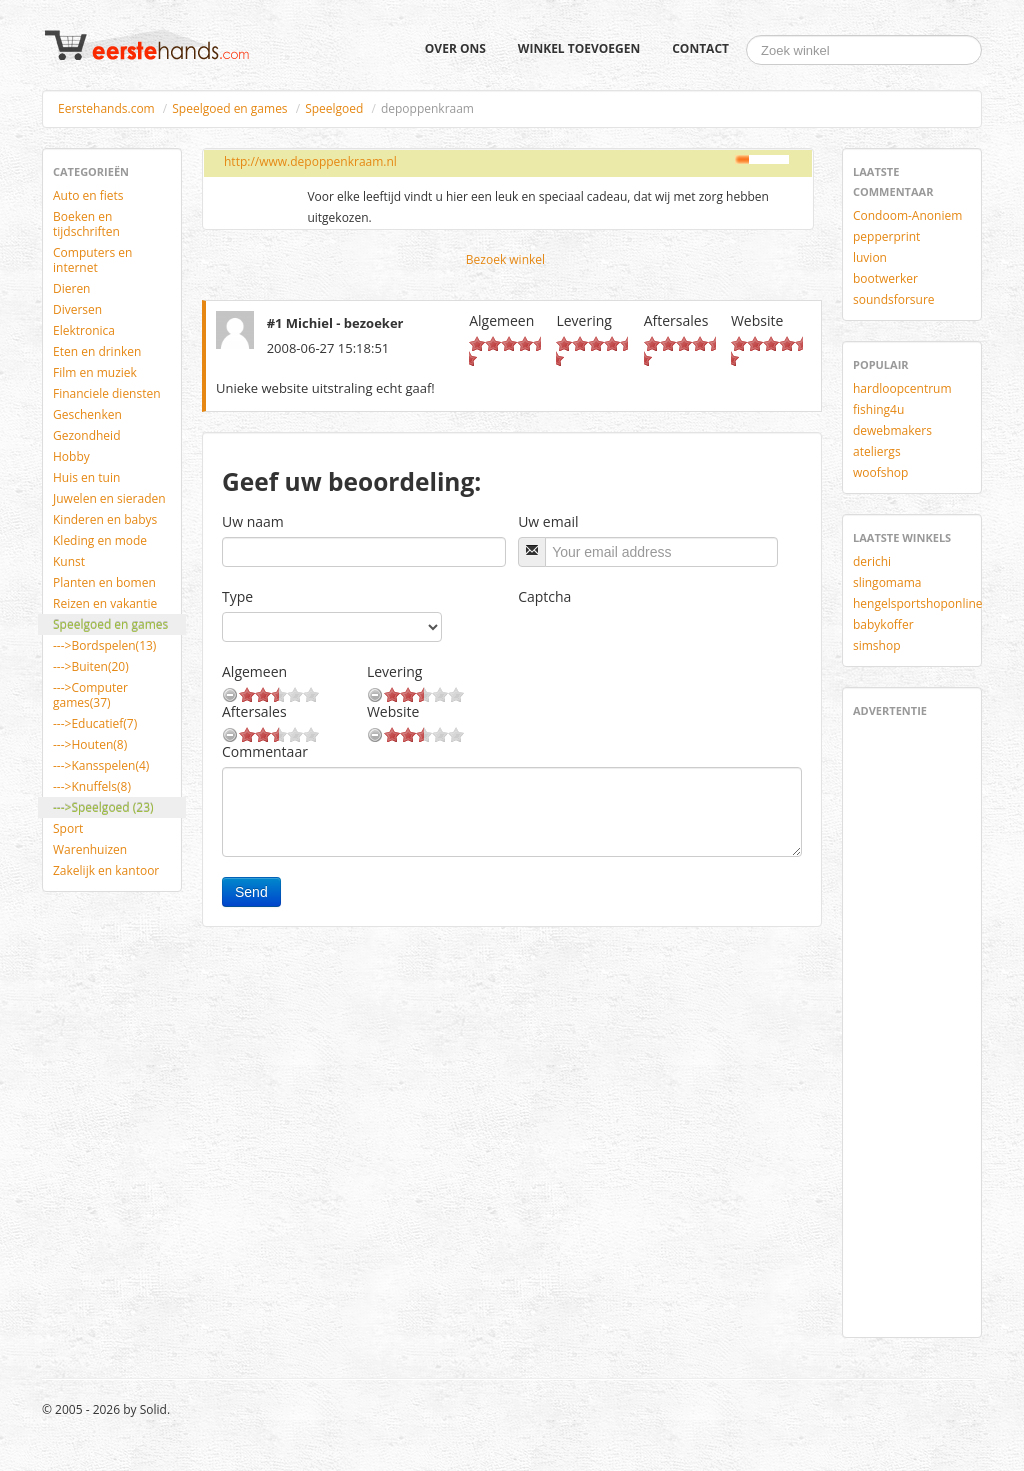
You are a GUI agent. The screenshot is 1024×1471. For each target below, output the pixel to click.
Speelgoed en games (229, 108)
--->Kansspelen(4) (101, 765)
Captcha (544, 596)
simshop (877, 645)
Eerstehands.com (106, 108)
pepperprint (886, 236)
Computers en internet (92, 260)
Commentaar (265, 751)
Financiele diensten (107, 393)
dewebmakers (892, 430)
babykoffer (883, 624)
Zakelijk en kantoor (106, 870)
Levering (583, 320)
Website (757, 320)
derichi (872, 561)
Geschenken (87, 414)
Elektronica (84, 330)
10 (469, 358)
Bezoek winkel (505, 259)
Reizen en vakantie (105, 603)
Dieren (71, 288)
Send (251, 892)
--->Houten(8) (90, 744)
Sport (68, 828)
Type (237, 596)
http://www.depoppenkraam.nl (310, 161)
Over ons (455, 48)
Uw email (548, 521)
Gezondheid (86, 435)
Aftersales (676, 320)
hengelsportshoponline (918, 603)
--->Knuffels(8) (92, 786)
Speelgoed (334, 108)
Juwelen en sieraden (109, 498)
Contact (700, 48)
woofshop (880, 472)
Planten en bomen (104, 582)
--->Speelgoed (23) (103, 807)
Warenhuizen (90, 849)
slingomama (887, 582)
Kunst (69, 561)
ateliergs (877, 451)
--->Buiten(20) (91, 666)
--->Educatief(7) (95, 723)
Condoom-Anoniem (907, 215)
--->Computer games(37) (90, 695)
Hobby (71, 456)
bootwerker (885, 278)
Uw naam (253, 521)
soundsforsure (894, 299)
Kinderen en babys (105, 519)
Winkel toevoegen (579, 48)
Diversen (77, 309)
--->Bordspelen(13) (104, 645)
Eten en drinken (97, 351)
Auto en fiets (88, 195)
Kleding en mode (100, 540)
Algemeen (501, 320)
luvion (870, 257)
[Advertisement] (913, 1024)
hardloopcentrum (902, 388)
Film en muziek (95, 372)
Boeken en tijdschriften (86, 224)
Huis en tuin (86, 477)
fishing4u (878, 409)
